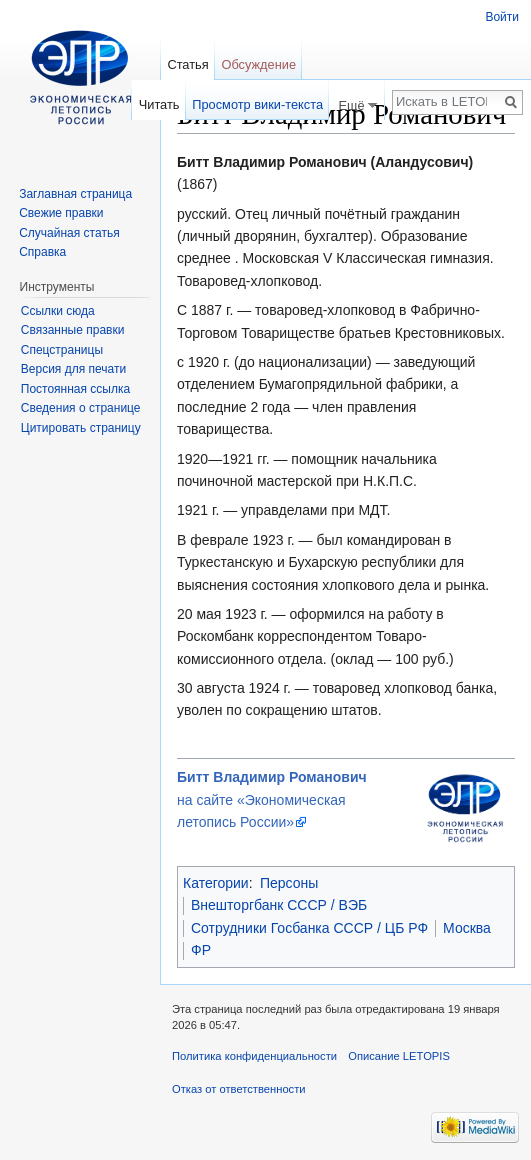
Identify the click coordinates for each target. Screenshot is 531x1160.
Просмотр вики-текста (257, 104)
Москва (467, 928)
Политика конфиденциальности (254, 1056)
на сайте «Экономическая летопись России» (272, 799)
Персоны (289, 883)
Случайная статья (69, 233)
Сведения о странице (81, 408)
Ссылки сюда (58, 311)
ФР (201, 950)
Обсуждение (258, 64)
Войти (502, 17)
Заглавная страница (75, 194)
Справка (42, 252)
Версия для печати (73, 369)
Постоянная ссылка (75, 389)
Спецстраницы (62, 350)
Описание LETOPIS (399, 1056)
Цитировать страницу (81, 428)
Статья (187, 64)
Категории (216, 883)
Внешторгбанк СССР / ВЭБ (279, 905)
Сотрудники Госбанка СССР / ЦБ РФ (309, 928)
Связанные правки (73, 330)
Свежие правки (61, 213)
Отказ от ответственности (239, 1089)
